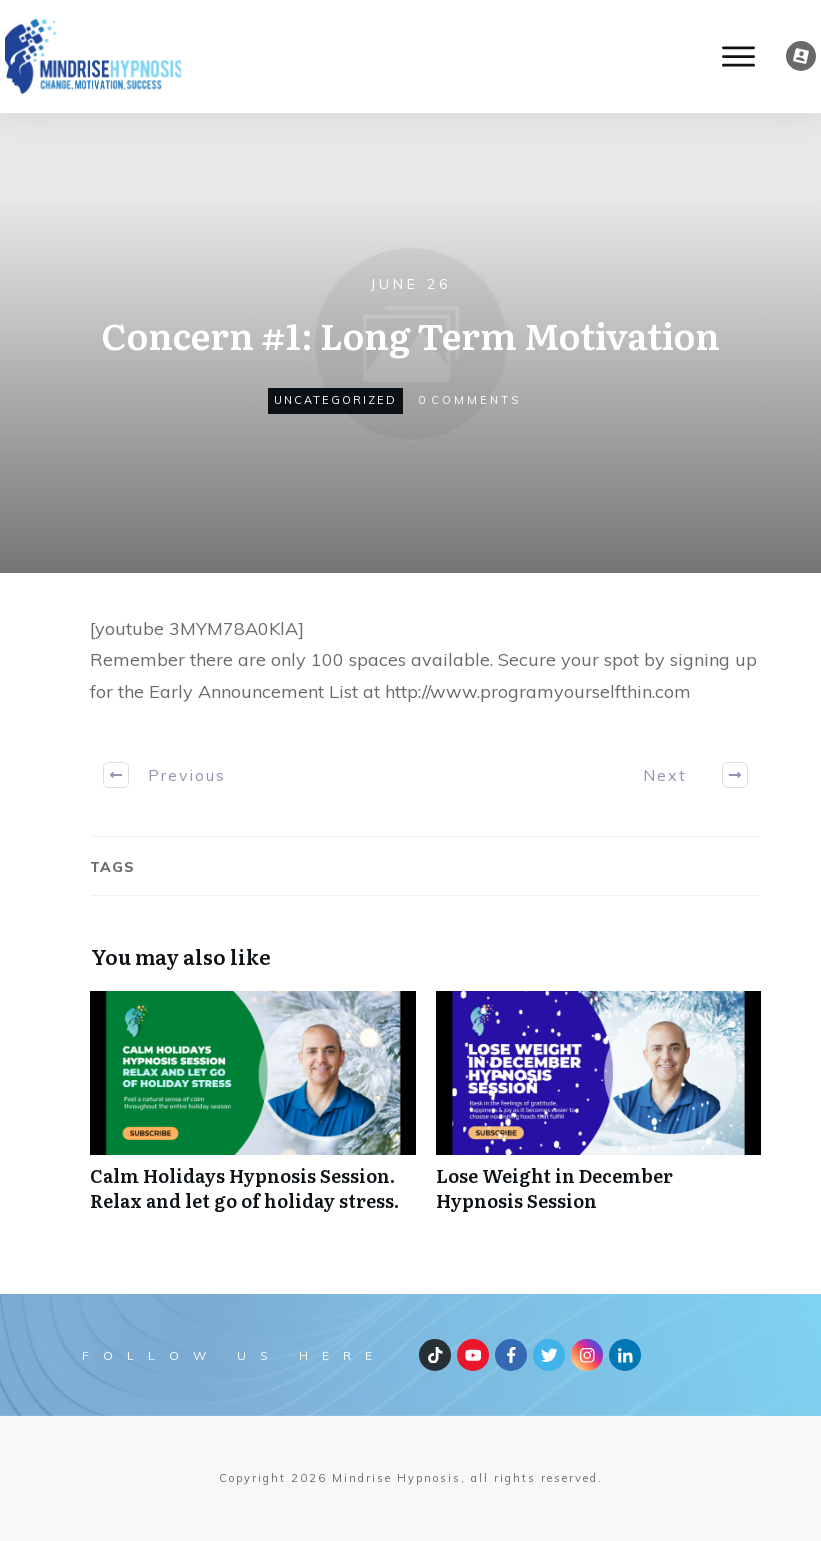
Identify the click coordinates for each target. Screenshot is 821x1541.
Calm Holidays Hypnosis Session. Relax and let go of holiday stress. (253, 1112)
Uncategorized (335, 400)
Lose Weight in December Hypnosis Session (599, 1112)
